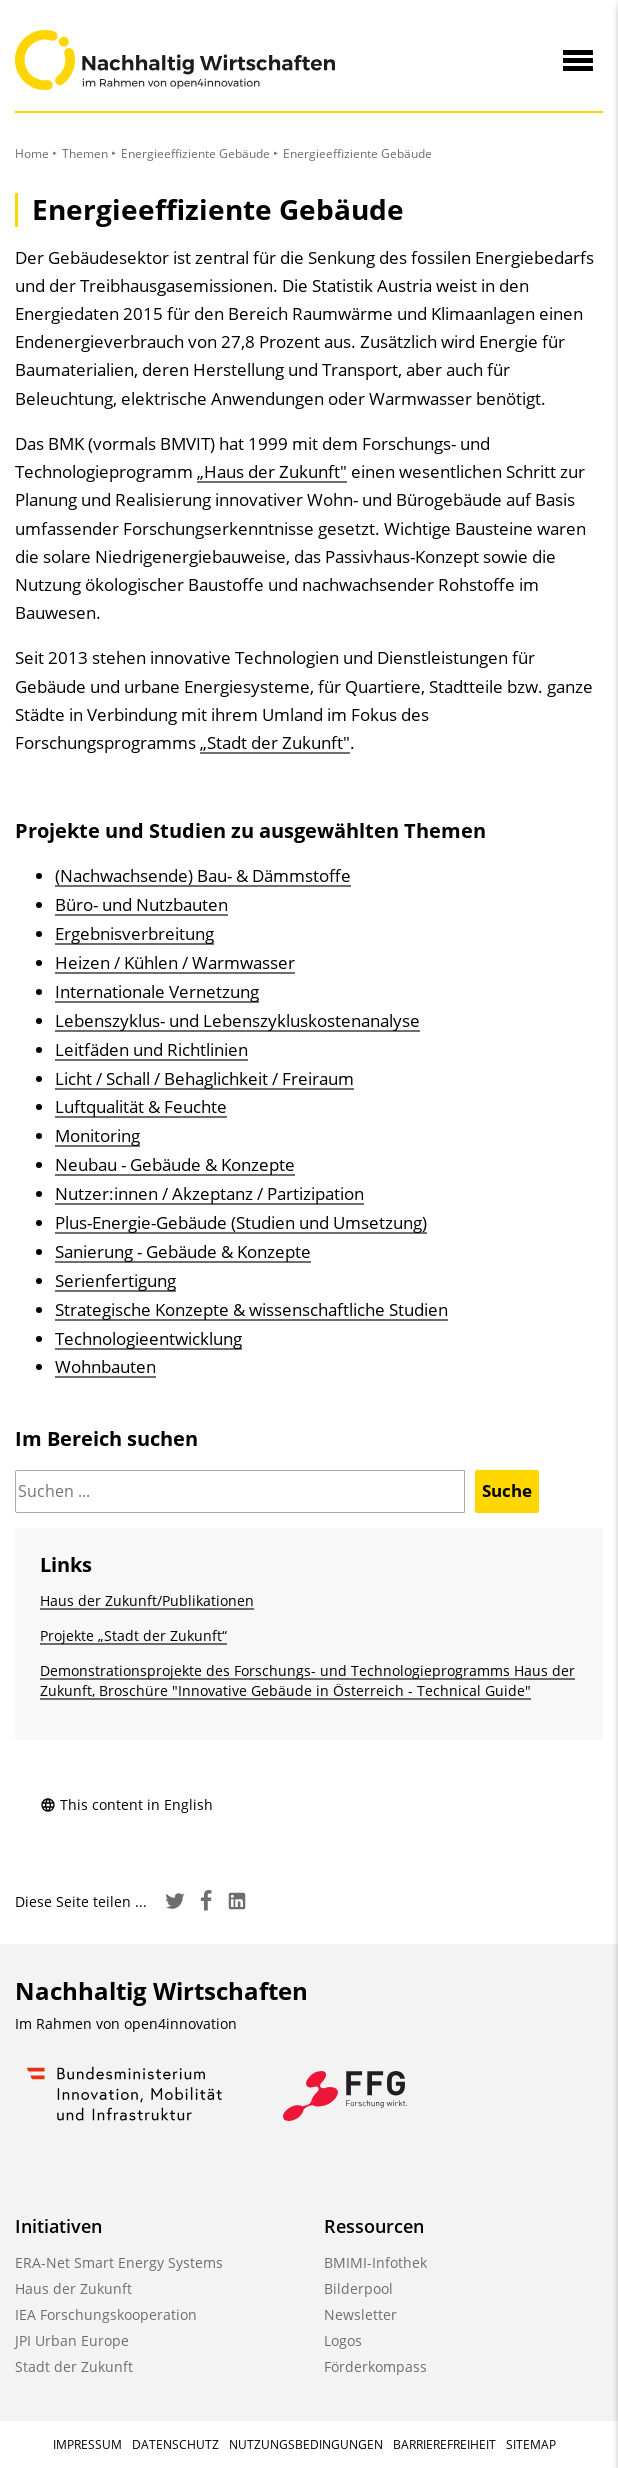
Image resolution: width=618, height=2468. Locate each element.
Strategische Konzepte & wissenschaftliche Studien (251, 1309)
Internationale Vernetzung (157, 991)
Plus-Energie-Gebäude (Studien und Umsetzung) (241, 1222)
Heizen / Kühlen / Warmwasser (175, 962)
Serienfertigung (115, 1280)
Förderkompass (375, 2366)
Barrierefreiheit (444, 2444)
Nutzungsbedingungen (306, 2444)
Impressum (87, 2444)
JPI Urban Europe (72, 2340)
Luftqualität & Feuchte (141, 1106)
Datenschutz (175, 2444)
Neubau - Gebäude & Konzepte (175, 1164)
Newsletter (360, 2314)
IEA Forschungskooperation (106, 2314)
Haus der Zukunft (73, 2288)
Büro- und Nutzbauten (141, 904)
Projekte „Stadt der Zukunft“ (133, 1635)
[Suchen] (240, 1491)
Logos (343, 2340)
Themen (85, 153)
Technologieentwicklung (148, 1338)
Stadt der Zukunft (74, 2366)
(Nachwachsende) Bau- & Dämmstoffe (203, 875)
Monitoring (97, 1135)
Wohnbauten (105, 1366)
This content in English (126, 1804)
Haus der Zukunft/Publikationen (147, 1600)
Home (32, 153)
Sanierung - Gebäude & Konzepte (183, 1251)
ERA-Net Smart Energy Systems (119, 2262)
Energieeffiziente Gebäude (195, 153)
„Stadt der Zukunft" (275, 742)
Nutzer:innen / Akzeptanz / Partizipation (209, 1193)
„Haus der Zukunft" (272, 471)
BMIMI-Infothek (375, 2262)
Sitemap (531, 2444)
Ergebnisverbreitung (134, 933)
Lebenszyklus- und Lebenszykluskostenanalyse (237, 1020)
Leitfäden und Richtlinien (151, 1049)
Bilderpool (358, 2288)
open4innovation (180, 2023)
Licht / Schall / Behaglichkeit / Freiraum (204, 1078)
